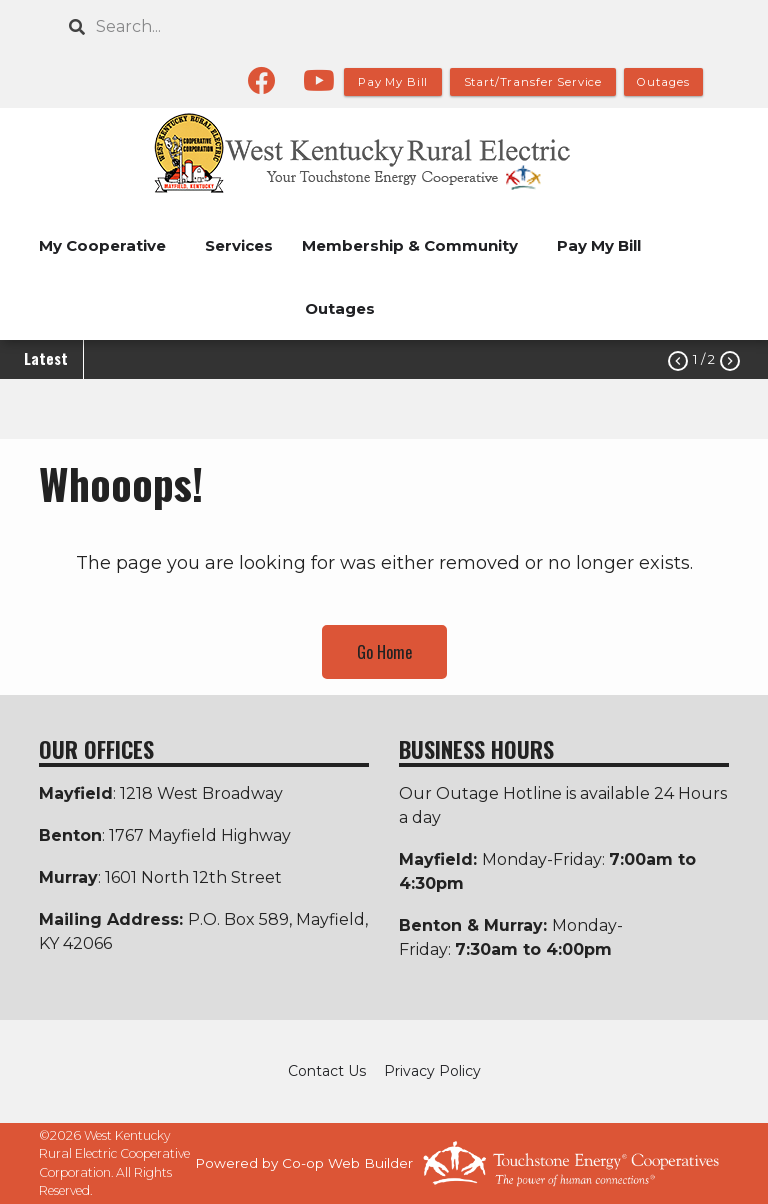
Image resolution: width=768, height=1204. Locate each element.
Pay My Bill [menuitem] (599, 245)
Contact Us (327, 1071)
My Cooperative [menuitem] (102, 245)
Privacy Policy (432, 1071)
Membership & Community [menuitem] (410, 245)
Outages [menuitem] (340, 308)
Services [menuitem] (239, 245)
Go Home (384, 652)
